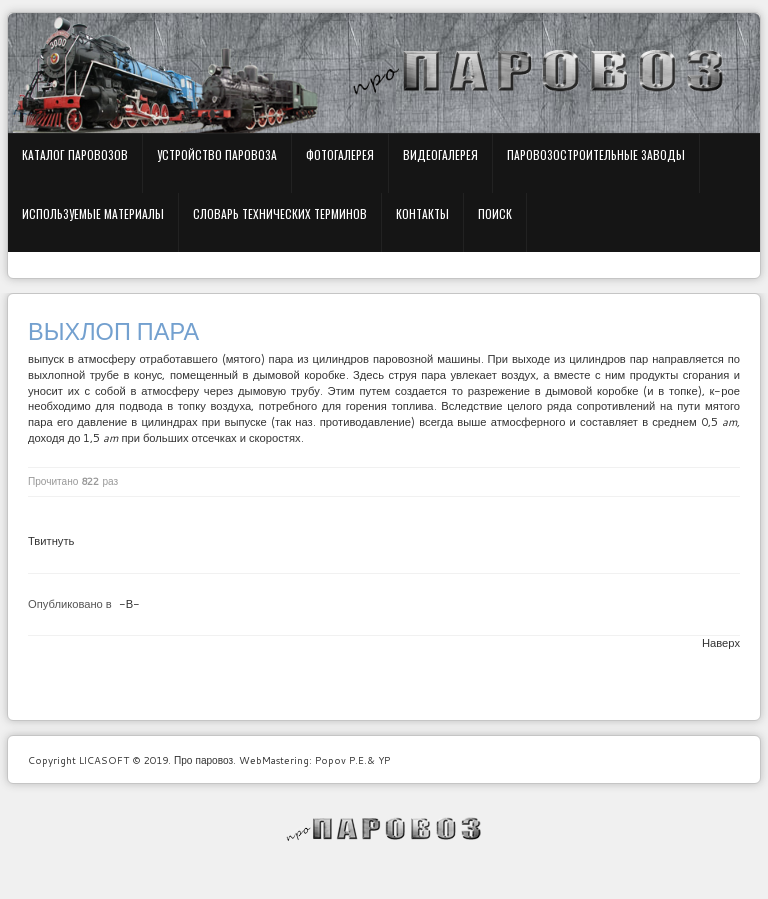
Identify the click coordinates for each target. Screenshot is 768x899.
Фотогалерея (340, 154)
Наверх (721, 643)
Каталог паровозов (75, 154)
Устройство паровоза (217, 154)
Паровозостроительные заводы (596, 154)
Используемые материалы (93, 213)
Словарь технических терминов (280, 213)
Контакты (422, 213)
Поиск (495, 213)
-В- (129, 604)
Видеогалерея (440, 154)
